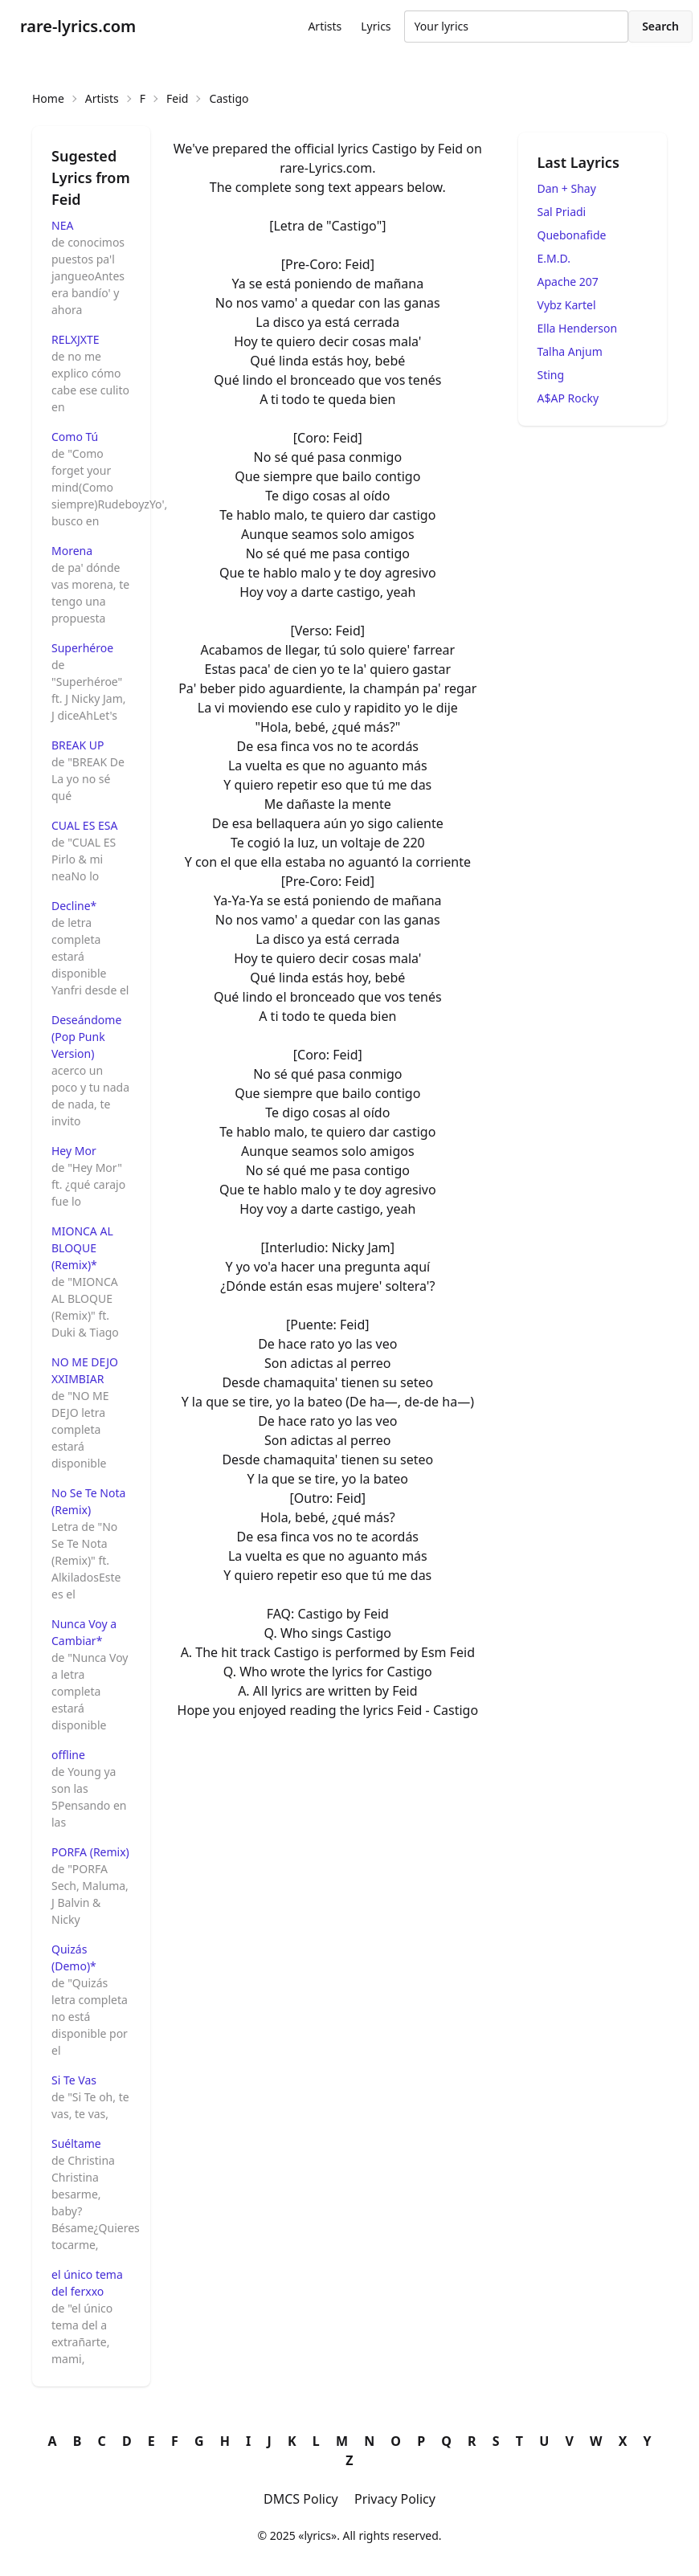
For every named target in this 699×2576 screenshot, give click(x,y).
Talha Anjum (570, 351)
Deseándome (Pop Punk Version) (86, 1036)
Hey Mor (73, 1150)
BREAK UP (77, 745)
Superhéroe (82, 647)
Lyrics (375, 26)
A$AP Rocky (568, 398)
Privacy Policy (394, 2499)
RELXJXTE (75, 339)
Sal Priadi (562, 211)
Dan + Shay (567, 188)
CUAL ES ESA (84, 825)
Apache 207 (568, 281)
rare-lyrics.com (78, 26)
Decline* (73, 905)
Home (48, 98)
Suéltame (76, 2143)
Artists (324, 26)
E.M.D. (554, 258)
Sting (551, 374)
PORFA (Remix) (90, 1852)
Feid (177, 98)
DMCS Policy (301, 2499)
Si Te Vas (73, 2080)
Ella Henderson (578, 328)
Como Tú (74, 436)
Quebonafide (572, 235)
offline (68, 1754)
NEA (62, 225)
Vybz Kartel (567, 304)
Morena (71, 550)
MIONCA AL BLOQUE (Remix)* (82, 1247)
